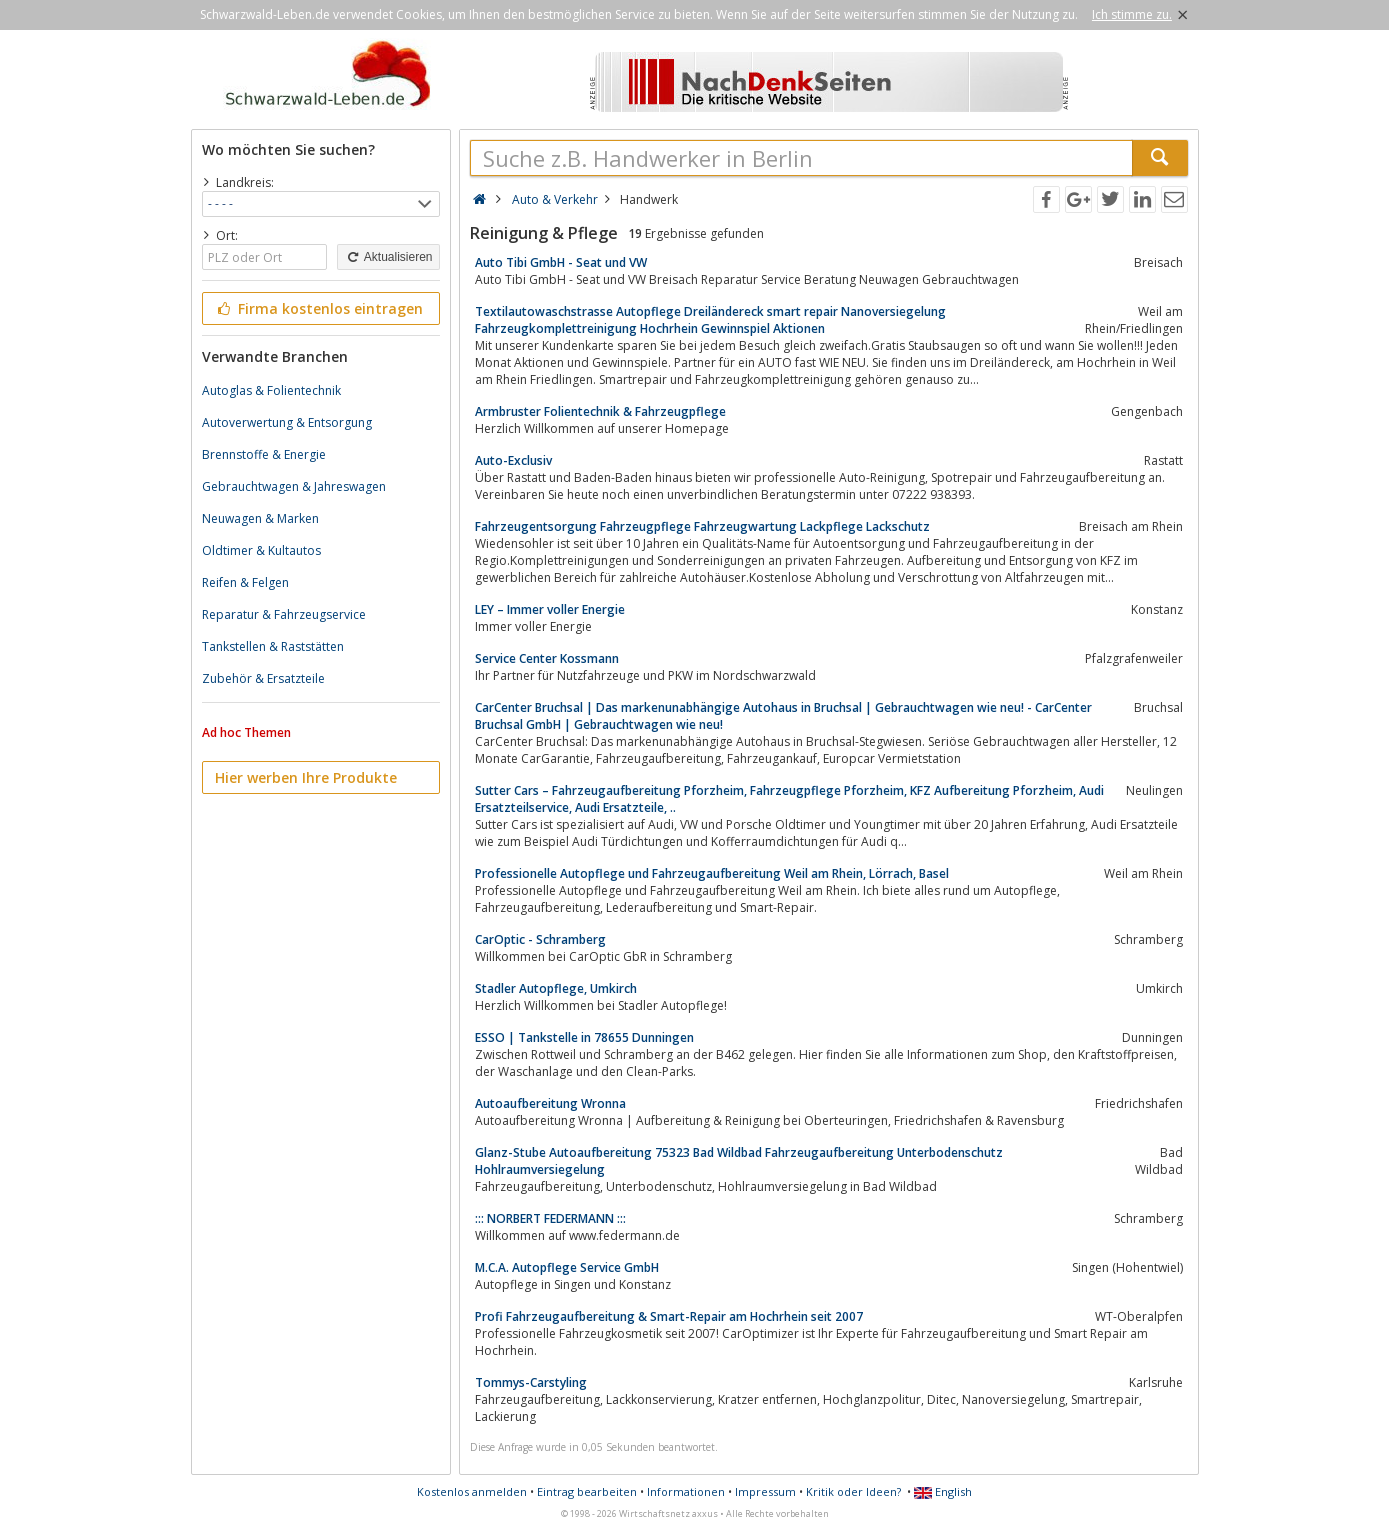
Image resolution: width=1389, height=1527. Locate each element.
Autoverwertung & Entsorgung (287, 422)
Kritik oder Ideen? (853, 1491)
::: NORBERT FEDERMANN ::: (550, 1218)
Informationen (686, 1491)
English (943, 1491)
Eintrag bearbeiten (587, 1491)
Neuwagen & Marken (260, 518)
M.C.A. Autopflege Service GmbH (567, 1267)
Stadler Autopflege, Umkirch (556, 988)
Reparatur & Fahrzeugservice (284, 614)
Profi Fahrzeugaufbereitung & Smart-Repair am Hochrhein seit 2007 (669, 1316)
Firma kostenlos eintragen (319, 308)
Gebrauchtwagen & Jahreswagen (294, 486)
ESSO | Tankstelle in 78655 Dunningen (584, 1037)
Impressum (765, 1491)
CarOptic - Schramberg (540, 939)
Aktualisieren (388, 257)
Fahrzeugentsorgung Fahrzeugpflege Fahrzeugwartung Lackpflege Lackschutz (702, 526)
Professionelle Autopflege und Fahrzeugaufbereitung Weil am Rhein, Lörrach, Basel (712, 873)
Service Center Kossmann (547, 658)
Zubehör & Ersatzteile (263, 678)
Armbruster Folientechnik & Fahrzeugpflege (600, 411)
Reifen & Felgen (245, 582)
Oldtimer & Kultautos (261, 550)
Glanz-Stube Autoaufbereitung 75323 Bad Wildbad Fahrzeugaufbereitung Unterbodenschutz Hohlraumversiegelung (739, 1161)
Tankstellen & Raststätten (273, 646)
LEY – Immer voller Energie (550, 609)
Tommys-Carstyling (531, 1382)
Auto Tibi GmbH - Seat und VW (561, 262)
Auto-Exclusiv (513, 460)
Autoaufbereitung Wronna (550, 1103)
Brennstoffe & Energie (264, 454)
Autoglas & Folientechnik (271, 390)
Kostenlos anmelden (472, 1491)
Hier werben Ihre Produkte (306, 777)
